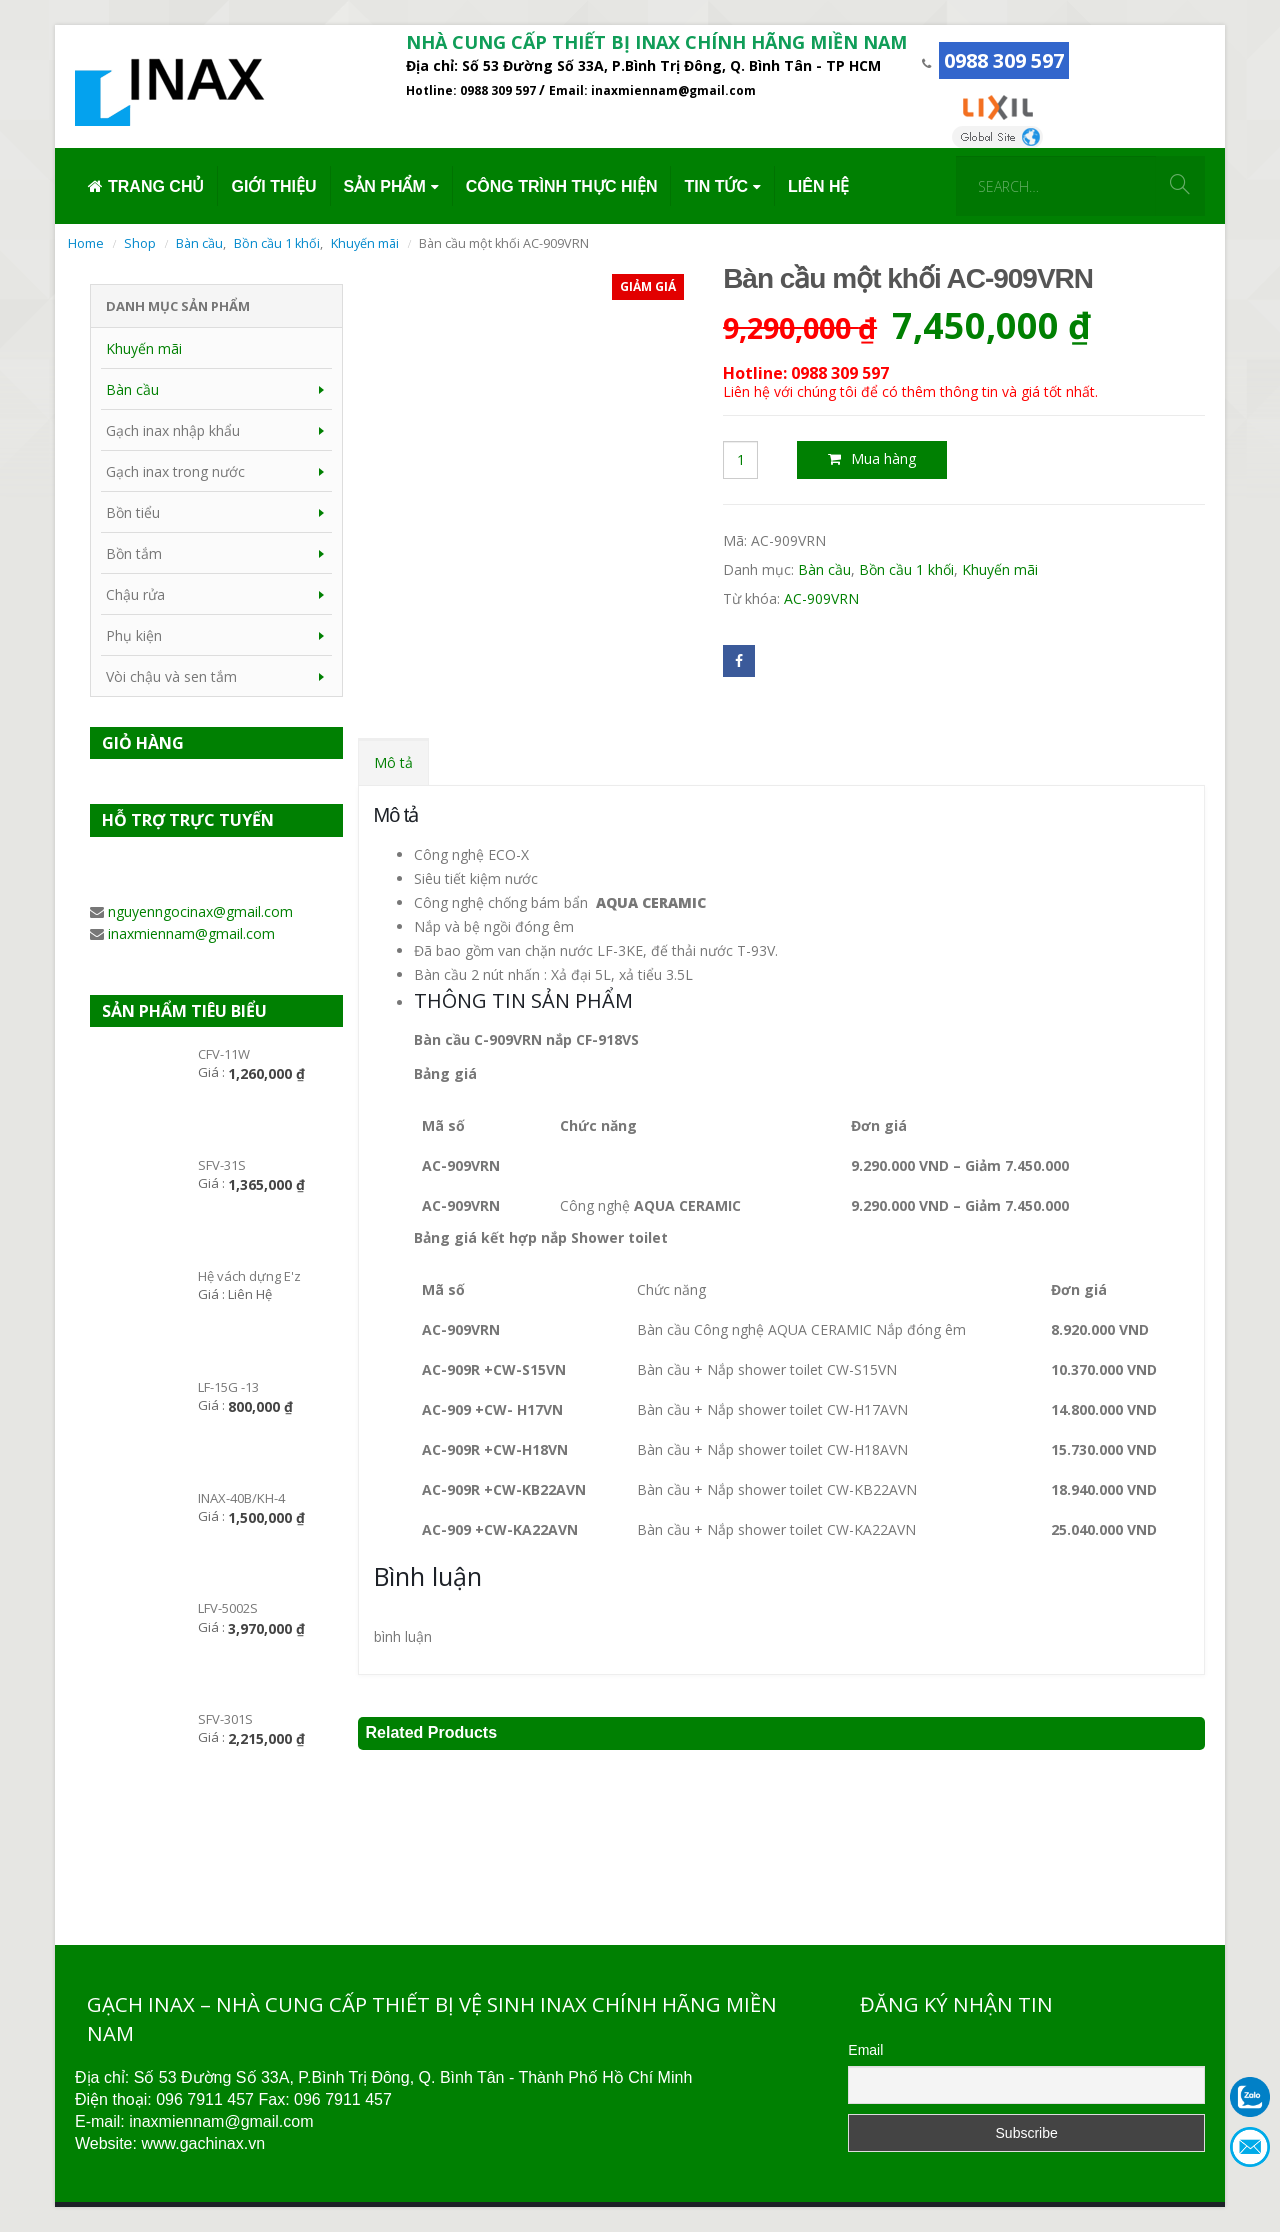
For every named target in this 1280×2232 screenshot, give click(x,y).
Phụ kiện (134, 635)
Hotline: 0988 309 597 (472, 90)
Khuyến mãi (1000, 569)
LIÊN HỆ (818, 186)
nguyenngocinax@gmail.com (200, 911)
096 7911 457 (205, 2099)
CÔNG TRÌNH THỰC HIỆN (562, 186)
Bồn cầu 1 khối (906, 569)
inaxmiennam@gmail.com (191, 933)
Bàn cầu (824, 569)
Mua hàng (883, 458)
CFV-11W (224, 1054)
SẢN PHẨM (385, 186)
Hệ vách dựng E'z (249, 1276)
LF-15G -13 (228, 1387)
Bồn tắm (134, 553)
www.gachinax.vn (203, 2143)
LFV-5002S (228, 1608)
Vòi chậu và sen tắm (171, 676)
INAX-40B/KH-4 (241, 1498)
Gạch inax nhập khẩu (173, 430)
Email (865, 2050)
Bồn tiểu (133, 512)
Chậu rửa (135, 594)
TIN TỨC (716, 186)
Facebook (739, 661)
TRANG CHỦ (146, 186)
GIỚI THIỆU (273, 186)
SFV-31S (222, 1165)
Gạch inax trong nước (175, 471)
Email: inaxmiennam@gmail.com (652, 90)
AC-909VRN (821, 598)
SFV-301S (225, 1719)
